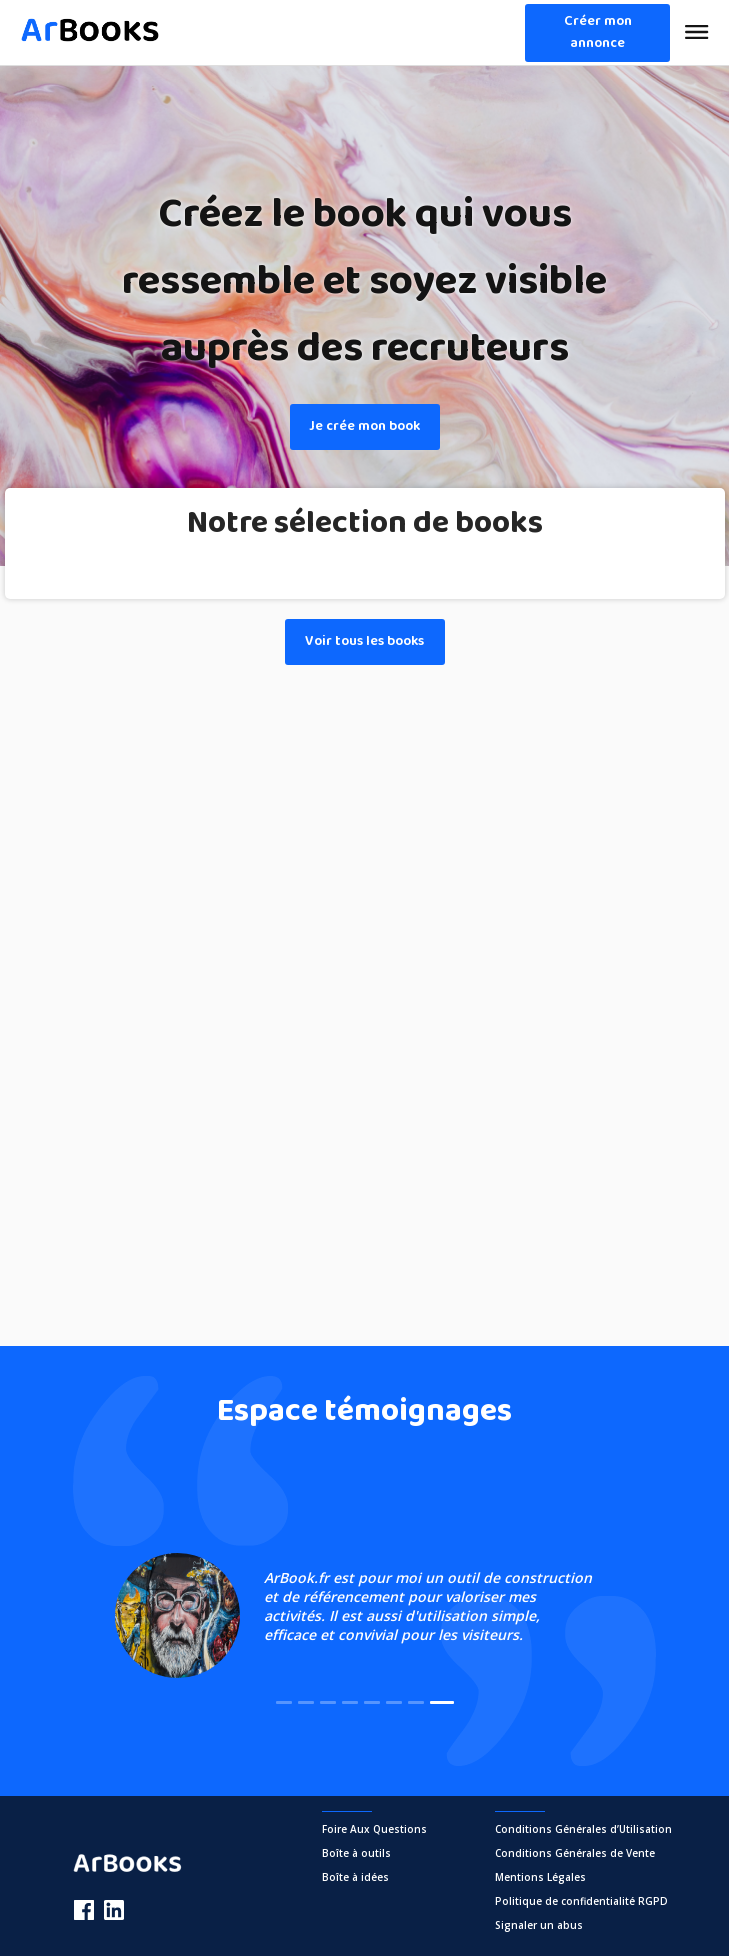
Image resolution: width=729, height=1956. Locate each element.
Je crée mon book (364, 426)
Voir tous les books (364, 641)
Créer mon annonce (598, 32)
